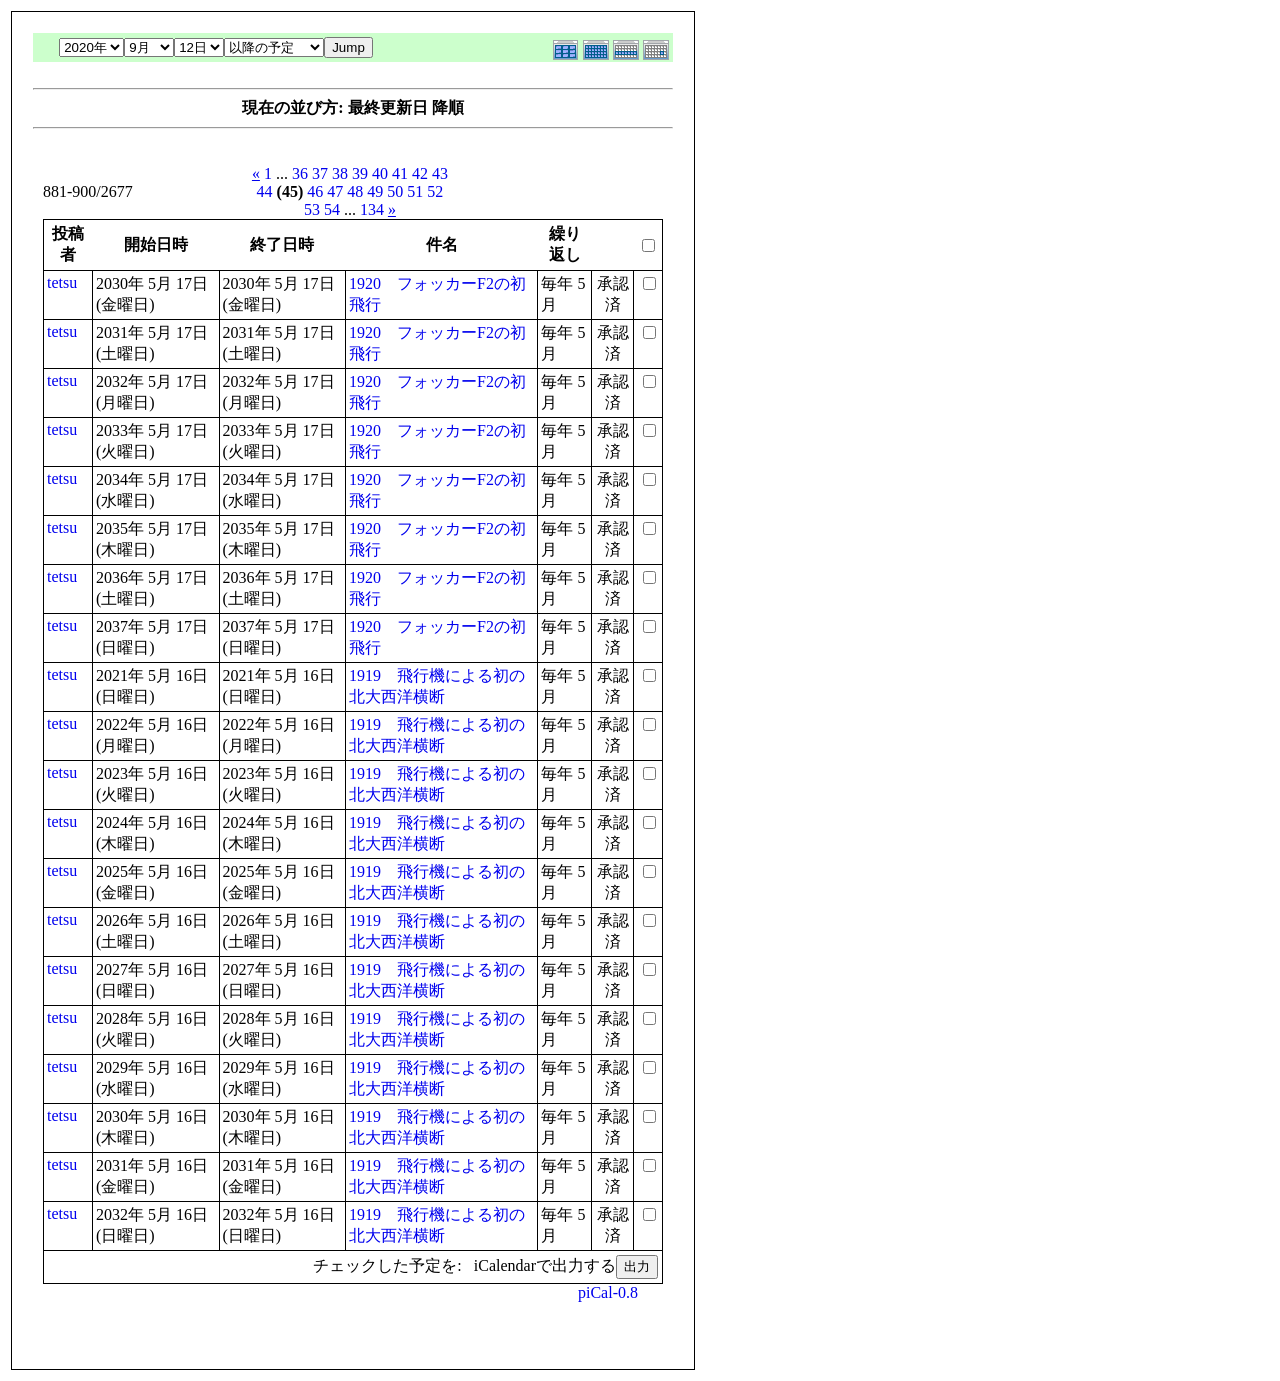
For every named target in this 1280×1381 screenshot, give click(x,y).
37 (320, 173)
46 (315, 191)
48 (355, 191)
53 (312, 209)
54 (332, 209)
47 (335, 191)
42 (420, 173)
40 (380, 173)
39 (360, 173)
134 (372, 209)
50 (395, 191)
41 (400, 173)
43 (440, 173)
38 (340, 173)
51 (415, 191)
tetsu (62, 282)
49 (375, 191)
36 (300, 173)
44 (265, 191)
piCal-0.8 (608, 1292)
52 (435, 191)
